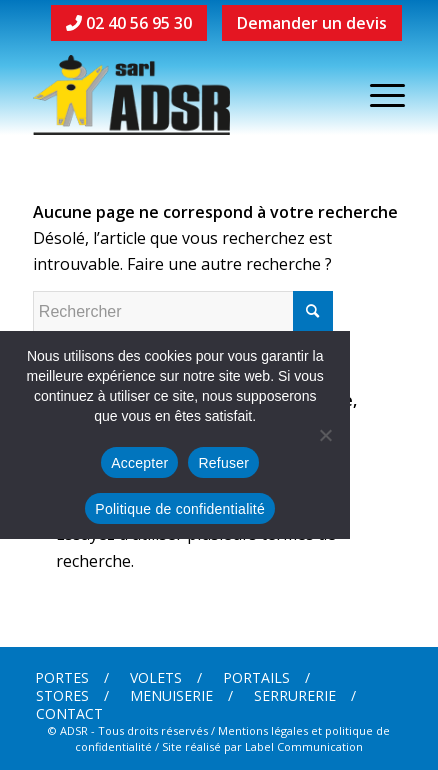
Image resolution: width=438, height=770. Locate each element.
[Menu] (377, 95)
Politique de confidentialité (180, 509)
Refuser (223, 463)
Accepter (139, 463)
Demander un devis (312, 23)
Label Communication (304, 746)
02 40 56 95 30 (129, 23)
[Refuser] (325, 435)
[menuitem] (72, 678)
